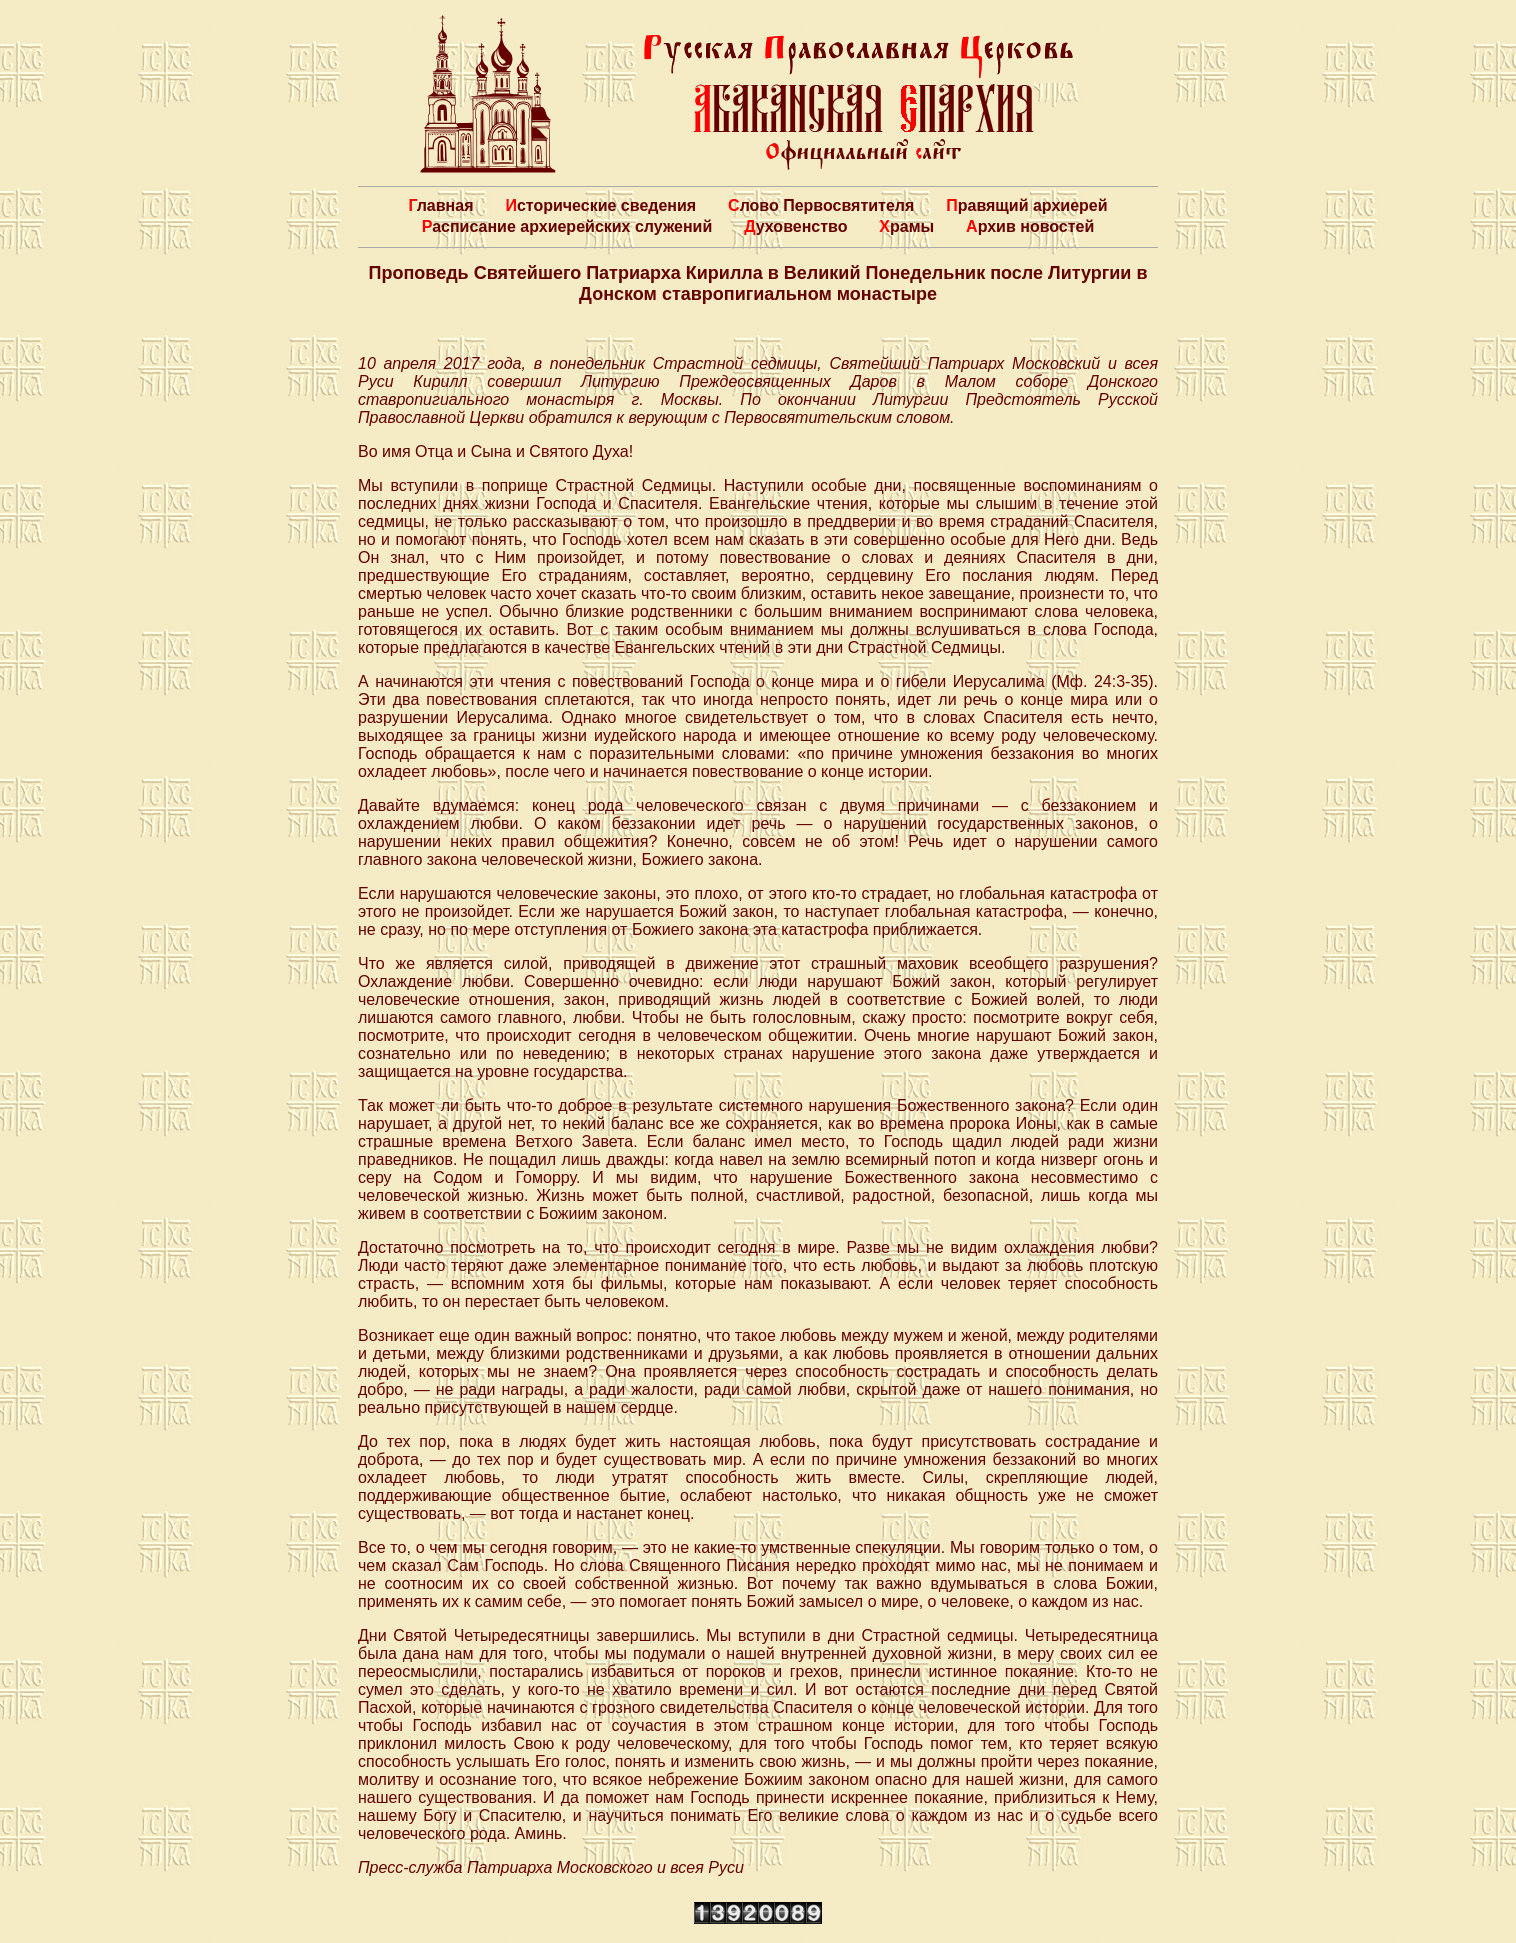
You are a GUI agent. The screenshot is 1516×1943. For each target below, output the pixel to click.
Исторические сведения (600, 205)
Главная (440, 205)
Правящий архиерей (1026, 205)
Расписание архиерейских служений (567, 226)
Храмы (906, 226)
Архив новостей (1030, 226)
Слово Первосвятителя (821, 205)
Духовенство (795, 226)
